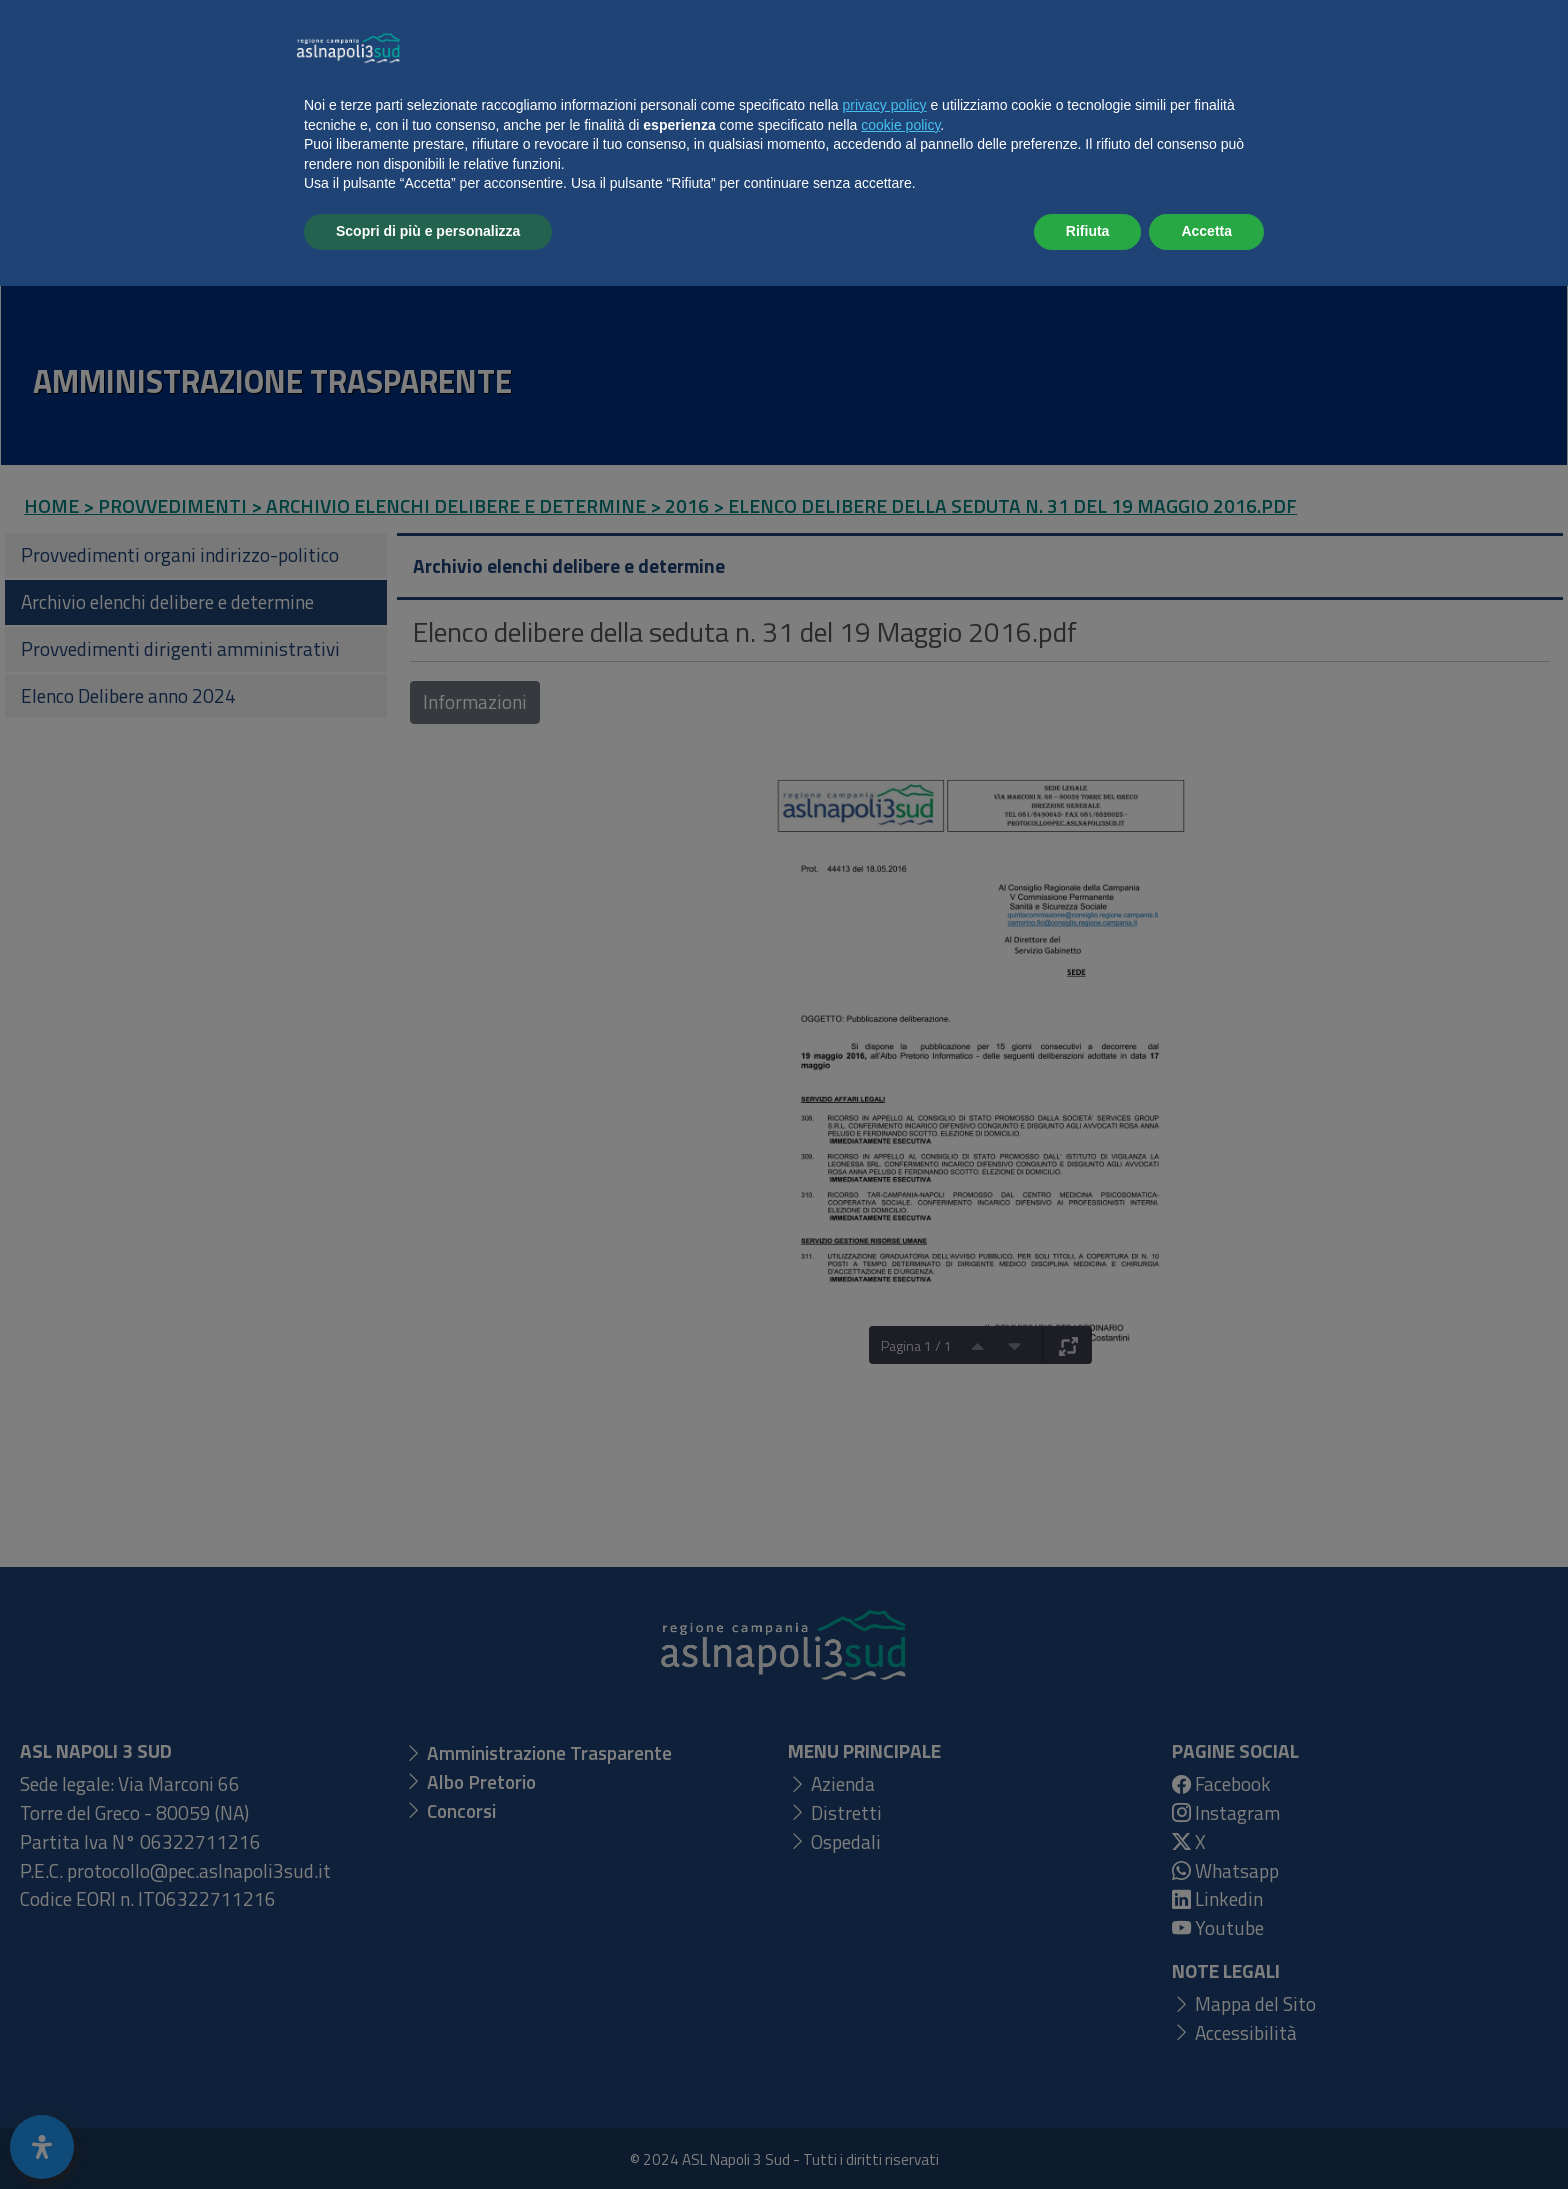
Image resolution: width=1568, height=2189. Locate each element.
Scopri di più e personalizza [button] (428, 2134)
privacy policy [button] (885, 2008)
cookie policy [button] (900, 2028)
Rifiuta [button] (1088, 2134)
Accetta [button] (1206, 2134)
